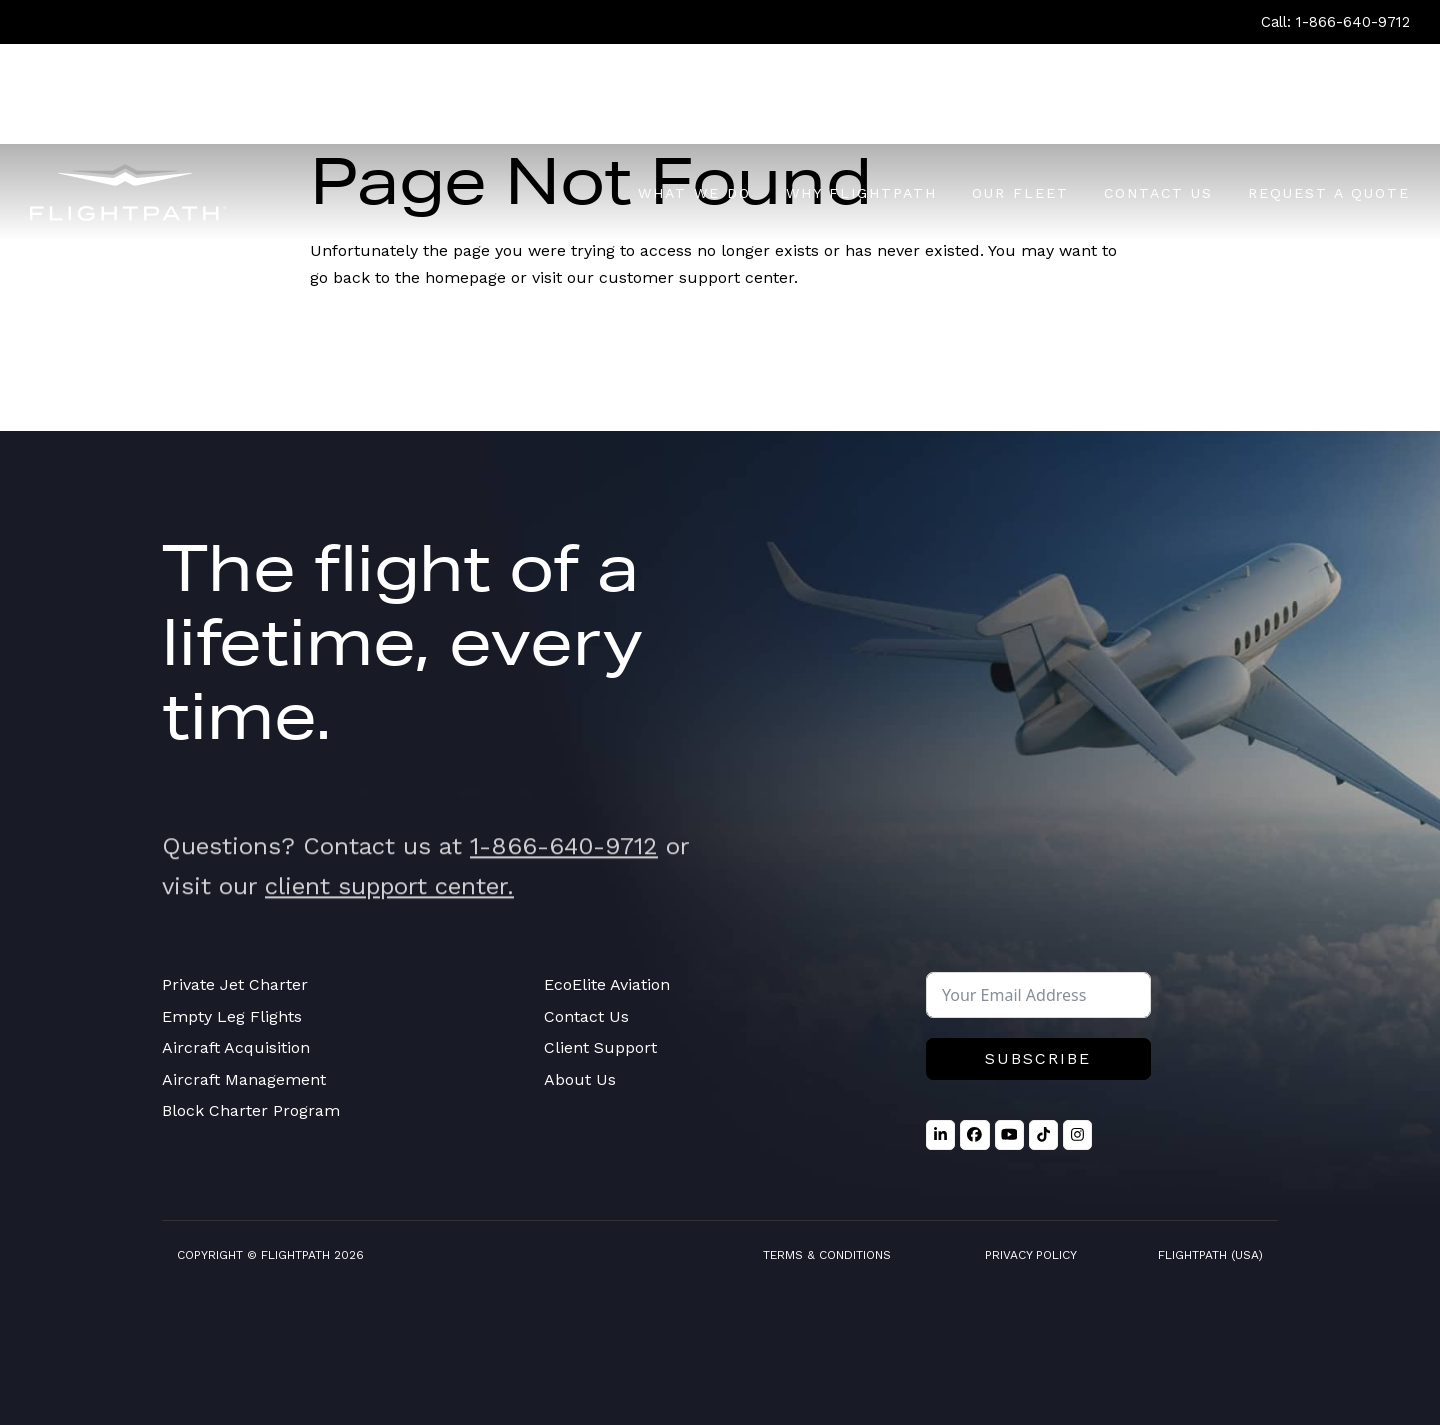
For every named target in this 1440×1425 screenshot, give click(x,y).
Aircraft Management (244, 1079)
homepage (465, 277)
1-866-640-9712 (564, 873)
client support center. (389, 913)
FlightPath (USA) (1210, 1255)
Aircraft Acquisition (236, 1047)
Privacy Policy (1031, 1255)
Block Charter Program (251, 1110)
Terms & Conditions (827, 1255)
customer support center (696, 277)
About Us (580, 1079)
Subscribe (1038, 1058)
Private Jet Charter (235, 984)
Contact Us (586, 1016)
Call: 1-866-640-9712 (1335, 22)
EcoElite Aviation (607, 984)
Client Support (600, 1047)
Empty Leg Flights (232, 1016)
